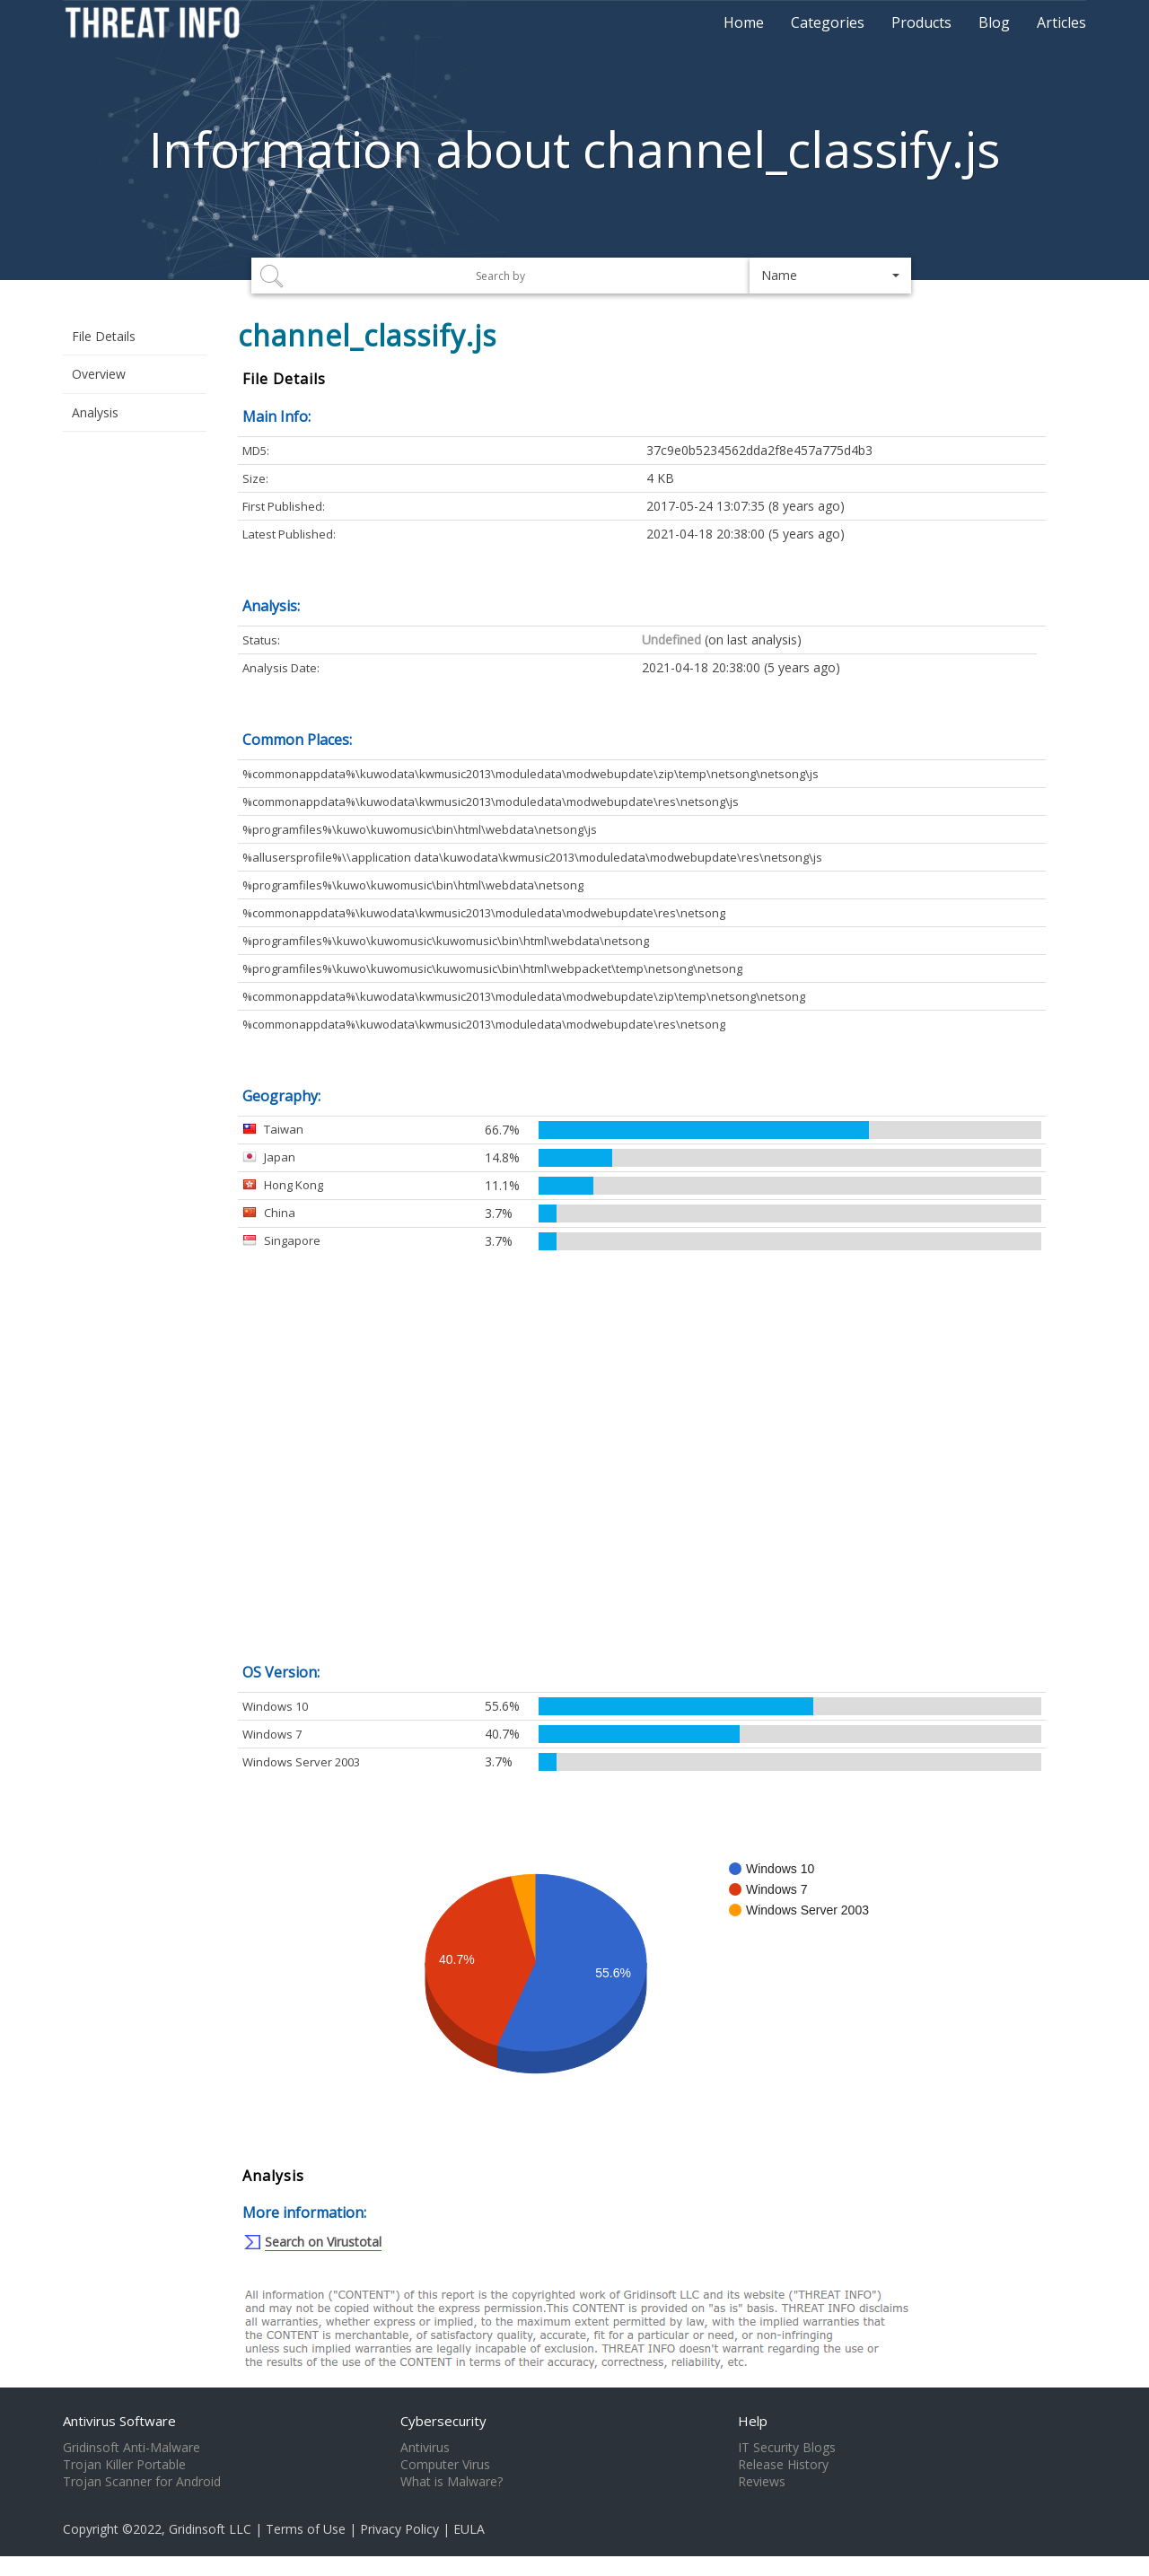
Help (752, 2421)
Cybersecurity (443, 2421)
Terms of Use (306, 2528)
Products (921, 22)
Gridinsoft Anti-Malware (131, 2447)
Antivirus (425, 2447)
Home (744, 22)
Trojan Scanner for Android (142, 2481)
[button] (830, 276)
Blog (994, 22)
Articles (1061, 22)
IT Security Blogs (787, 2447)
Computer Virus (445, 2464)
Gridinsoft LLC (210, 2528)
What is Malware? (451, 2481)
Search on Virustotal (323, 2241)
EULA (469, 2528)
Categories (827, 22)
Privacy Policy (399, 2528)
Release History (783, 2464)
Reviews (761, 2481)
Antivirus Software (119, 2421)
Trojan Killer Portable (124, 2464)
